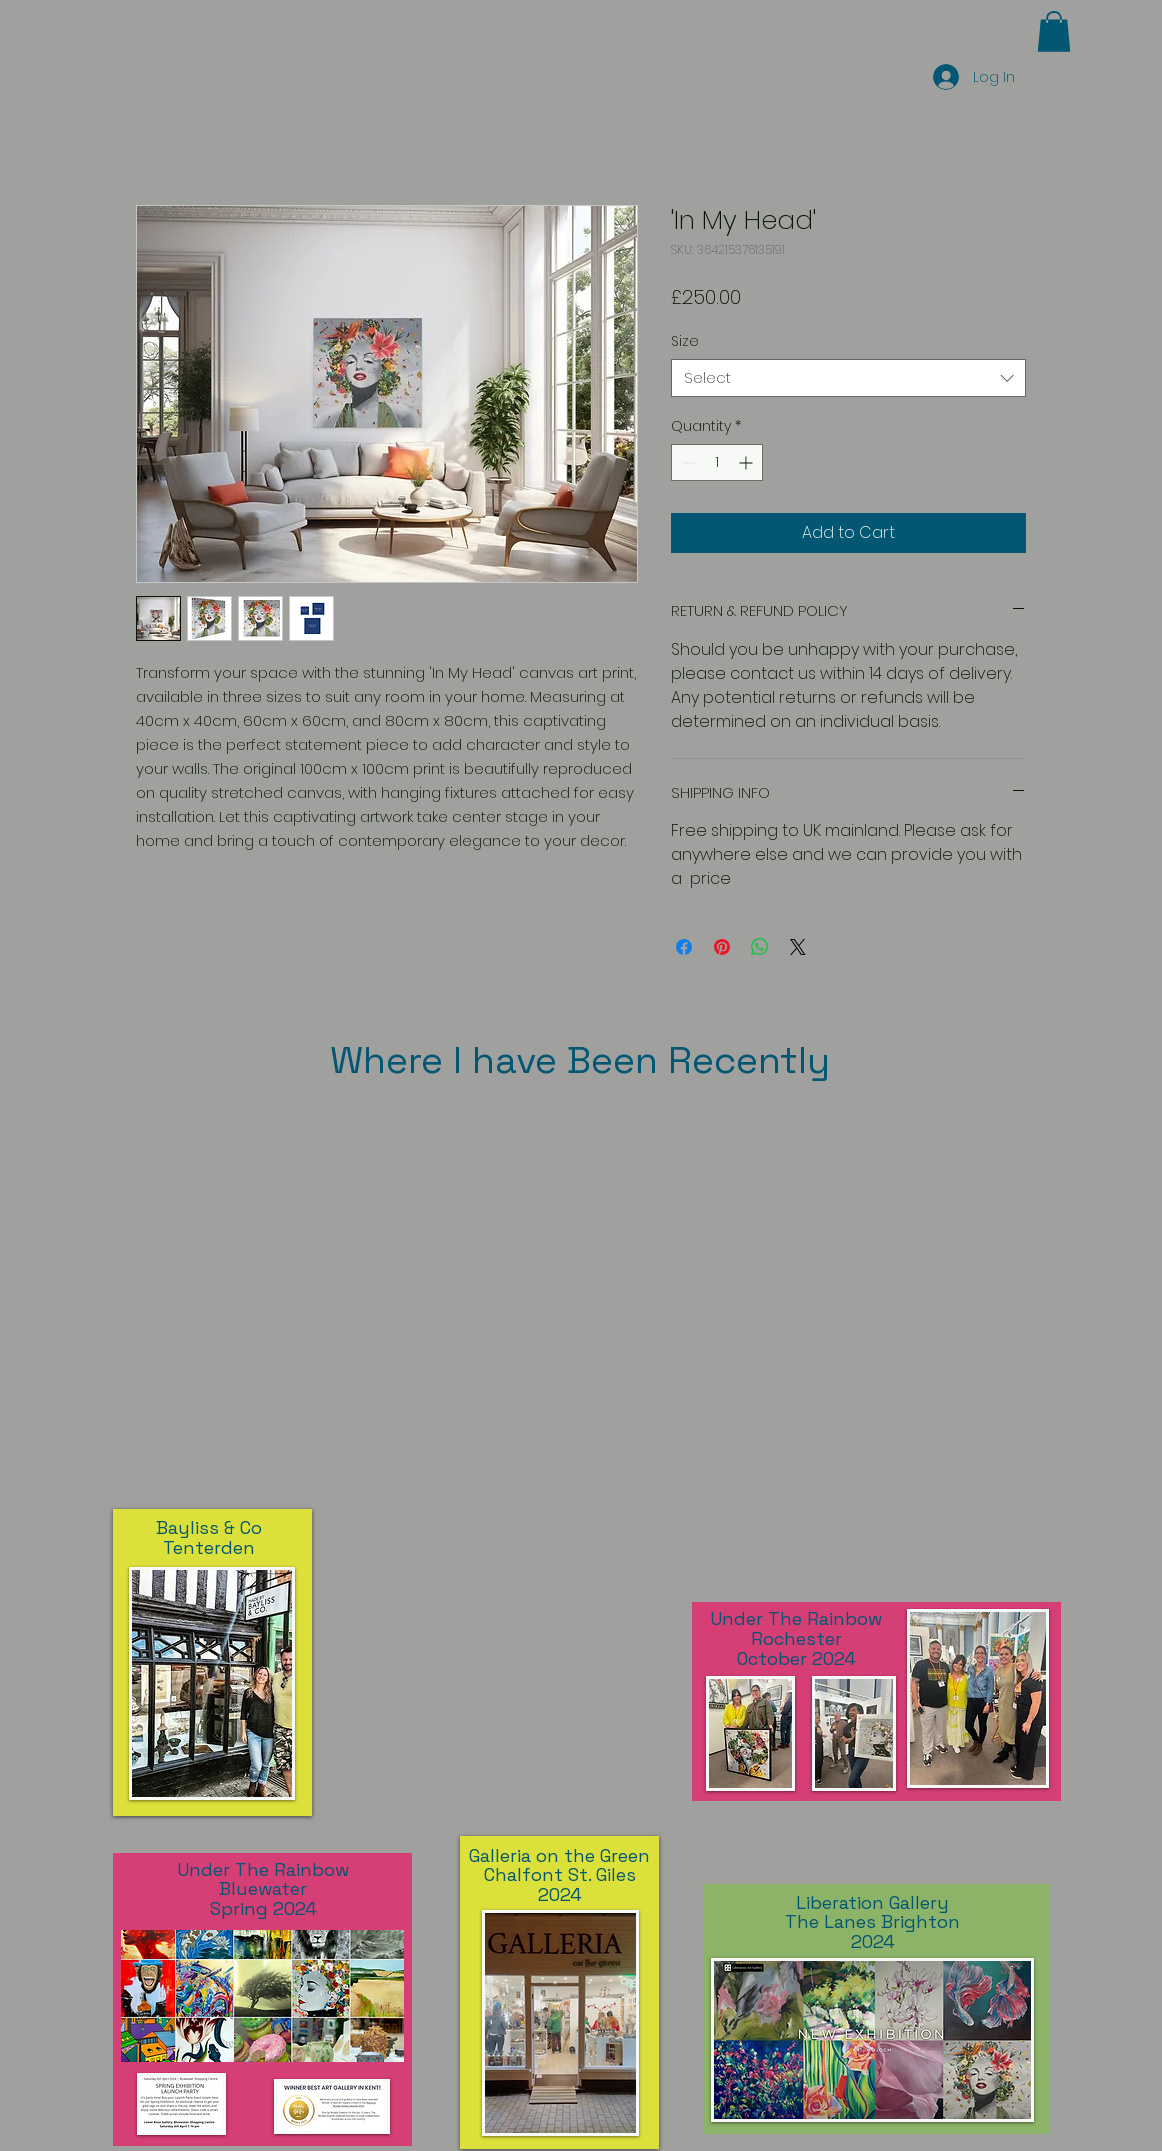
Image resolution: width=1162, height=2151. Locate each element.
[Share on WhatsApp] (760, 947)
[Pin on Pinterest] (722, 947)
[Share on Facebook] (684, 947)
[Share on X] (798, 947)
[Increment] (747, 462)
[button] (1054, 31)
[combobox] (848, 378)
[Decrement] (686, 462)
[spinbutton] (717, 462)
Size (685, 341)
